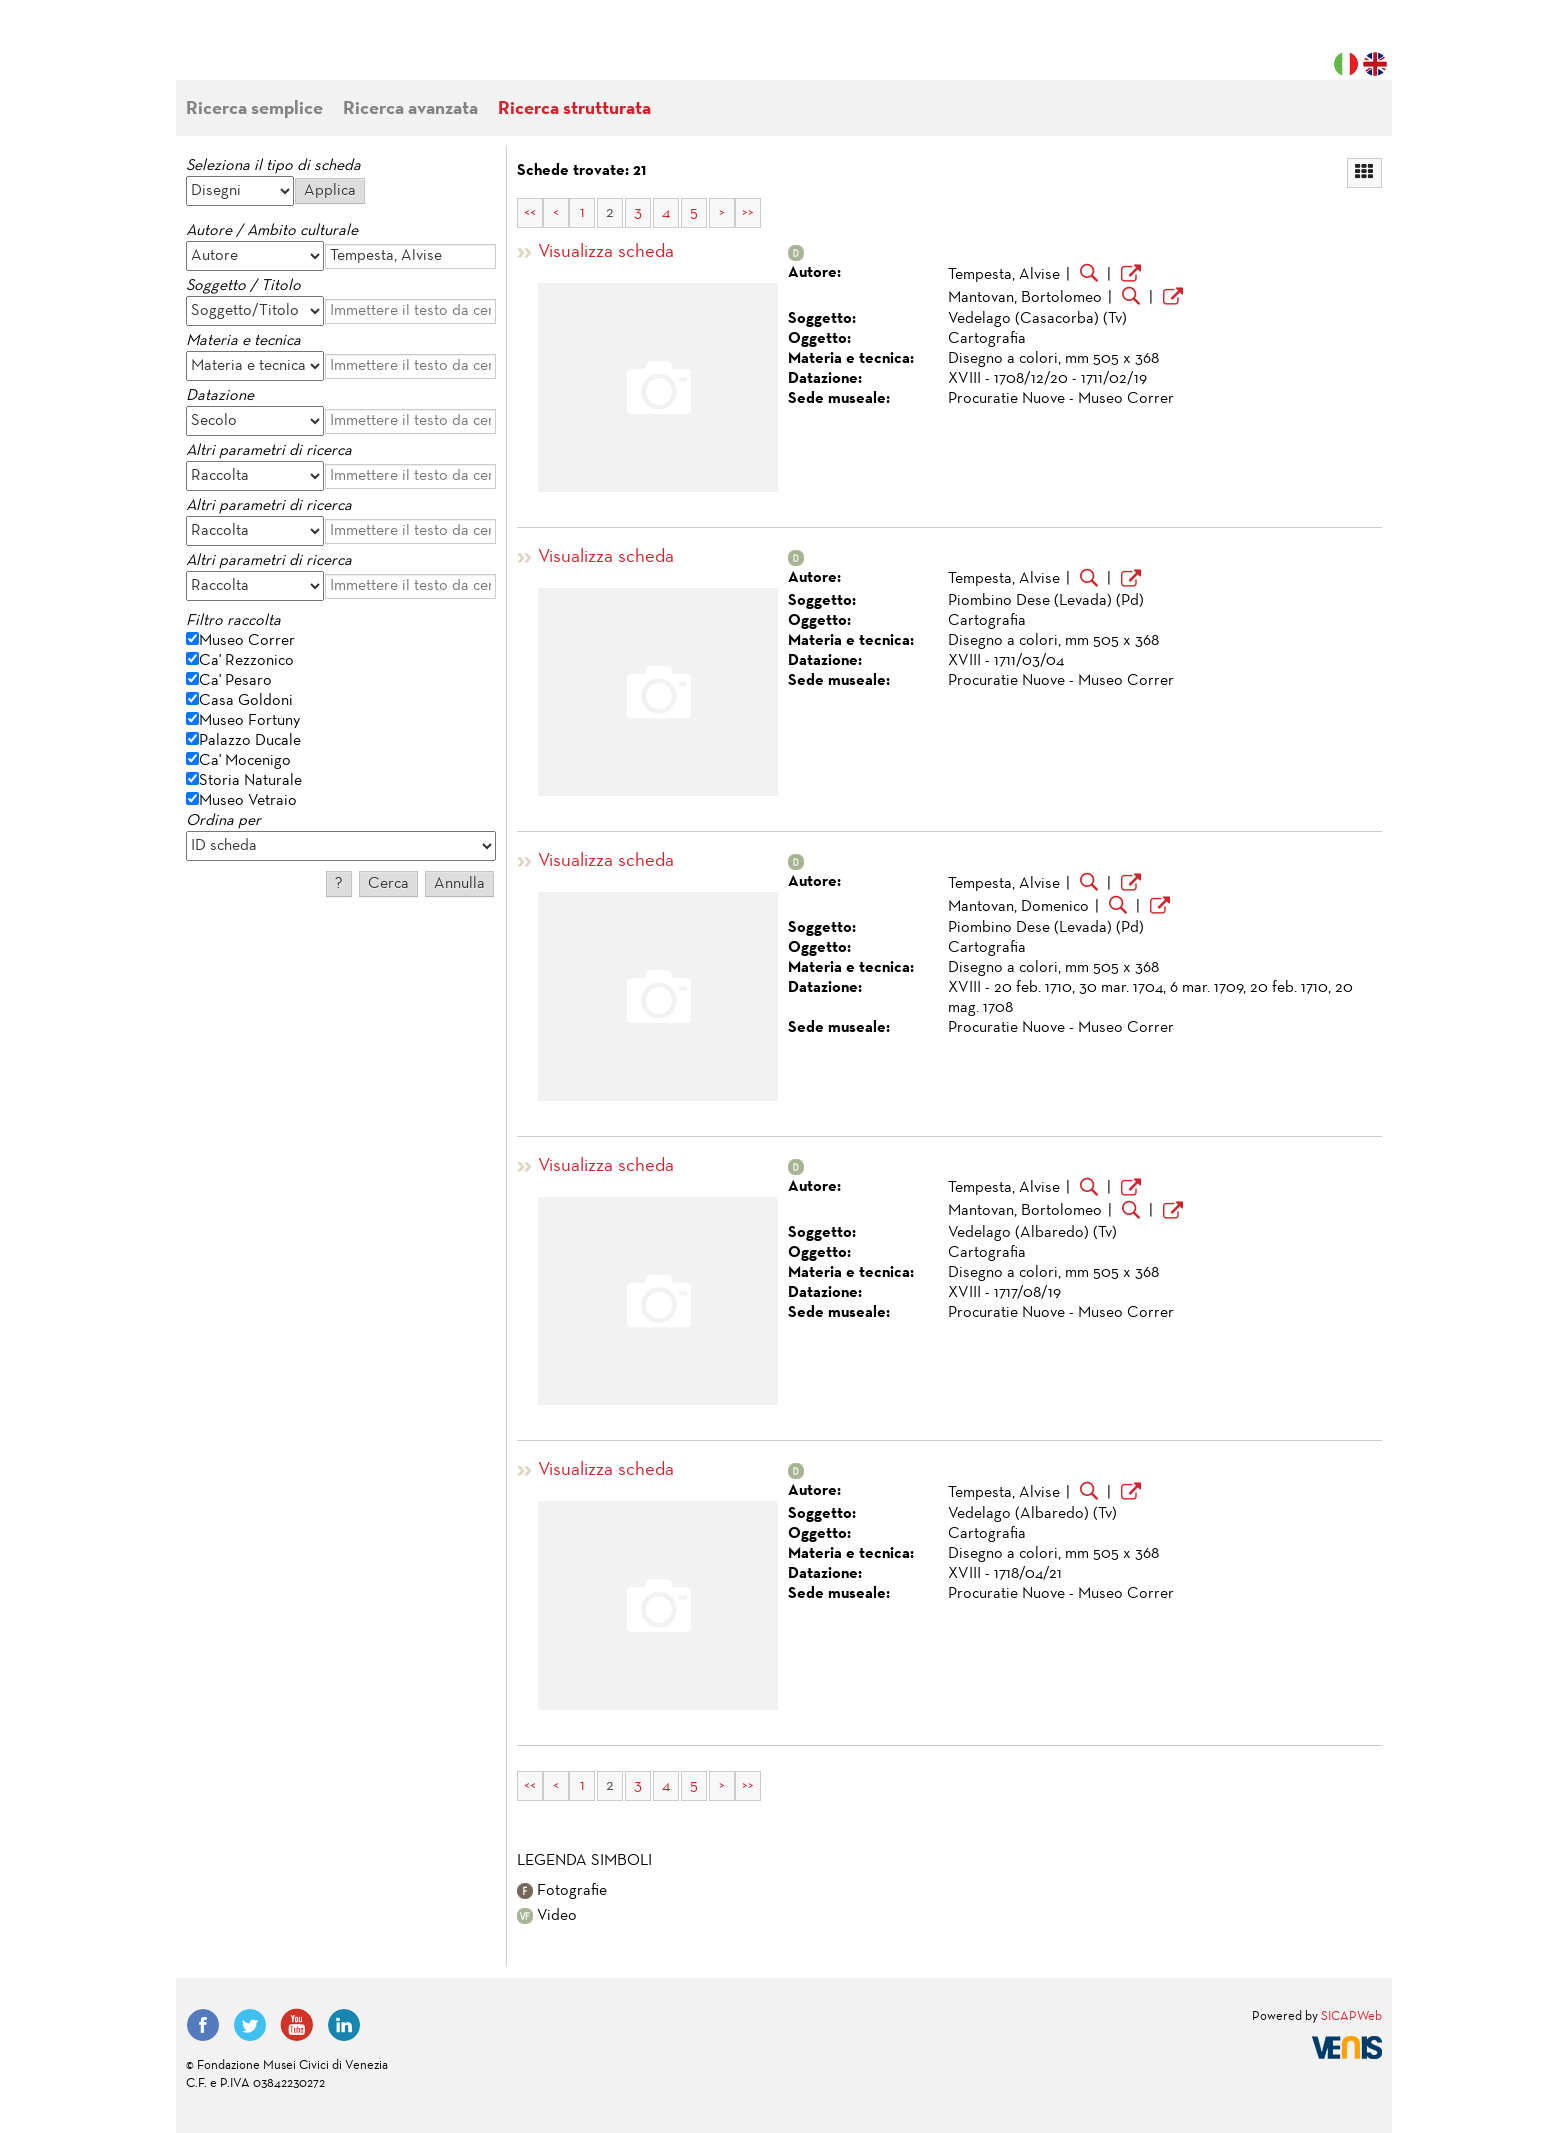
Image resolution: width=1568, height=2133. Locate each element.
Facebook (203, 2025)
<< (530, 213)
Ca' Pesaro (235, 681)
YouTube (297, 2025)
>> (748, 213)
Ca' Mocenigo (245, 761)
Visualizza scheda (606, 252)
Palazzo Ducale (250, 741)
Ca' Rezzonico (246, 661)
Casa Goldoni (246, 701)
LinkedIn (344, 2025)
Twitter (250, 2025)
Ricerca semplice (254, 109)
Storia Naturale (250, 781)
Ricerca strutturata (574, 109)
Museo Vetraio (248, 801)
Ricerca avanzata (410, 109)
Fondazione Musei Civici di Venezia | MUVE (268, 50)
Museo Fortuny (249, 721)
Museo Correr (247, 641)
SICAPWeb (1351, 2017)
